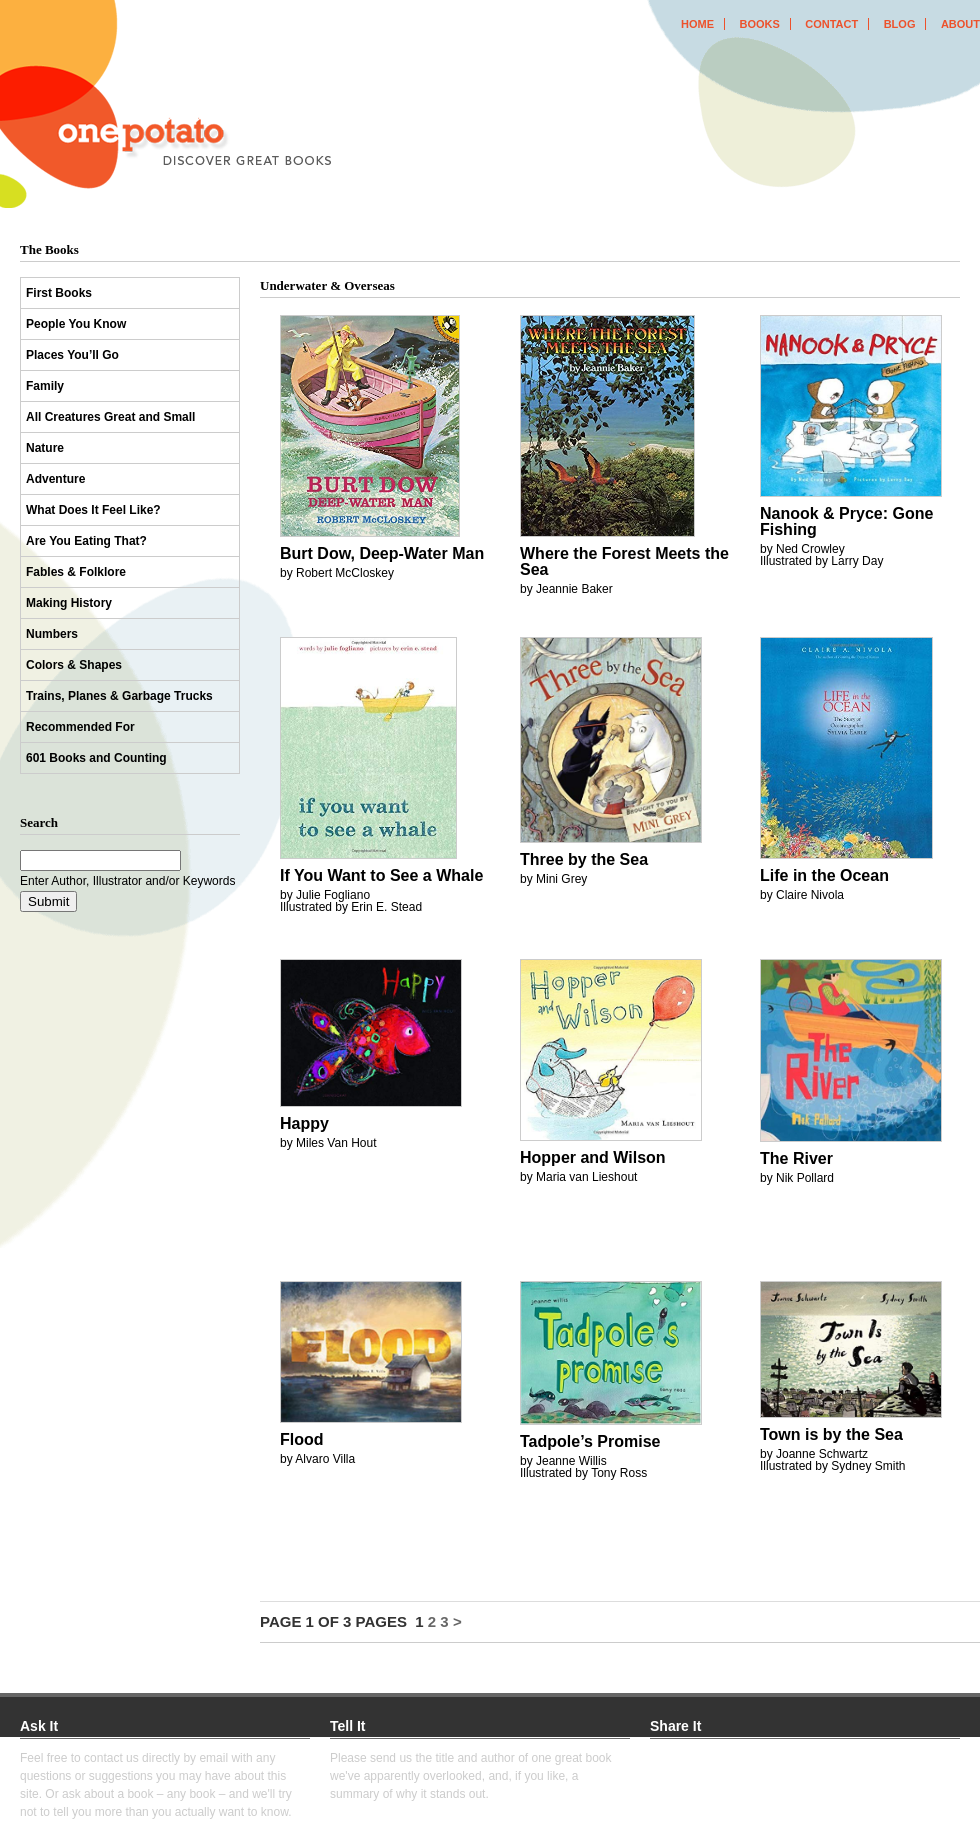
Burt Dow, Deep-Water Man (382, 553)
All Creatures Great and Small (110, 417)
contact (831, 24)
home (697, 24)
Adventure (55, 479)
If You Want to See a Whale (381, 875)
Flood (302, 1439)
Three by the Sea (584, 859)
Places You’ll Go (72, 355)
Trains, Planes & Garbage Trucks (119, 696)
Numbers (52, 634)
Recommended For (80, 727)
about (960, 24)
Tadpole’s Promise (590, 1441)
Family (45, 386)
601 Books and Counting (96, 758)
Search (39, 822)
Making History (69, 603)
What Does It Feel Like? (93, 510)
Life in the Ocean (824, 875)
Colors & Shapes (74, 665)
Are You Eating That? (86, 541)
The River (796, 1158)
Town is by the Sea (831, 1434)
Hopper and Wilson (593, 1157)
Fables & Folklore (76, 572)
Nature (45, 448)
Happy (304, 1123)
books (759, 24)
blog (900, 24)
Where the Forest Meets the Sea (624, 561)
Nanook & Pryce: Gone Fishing (846, 521)
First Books (59, 293)
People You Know (76, 324)
